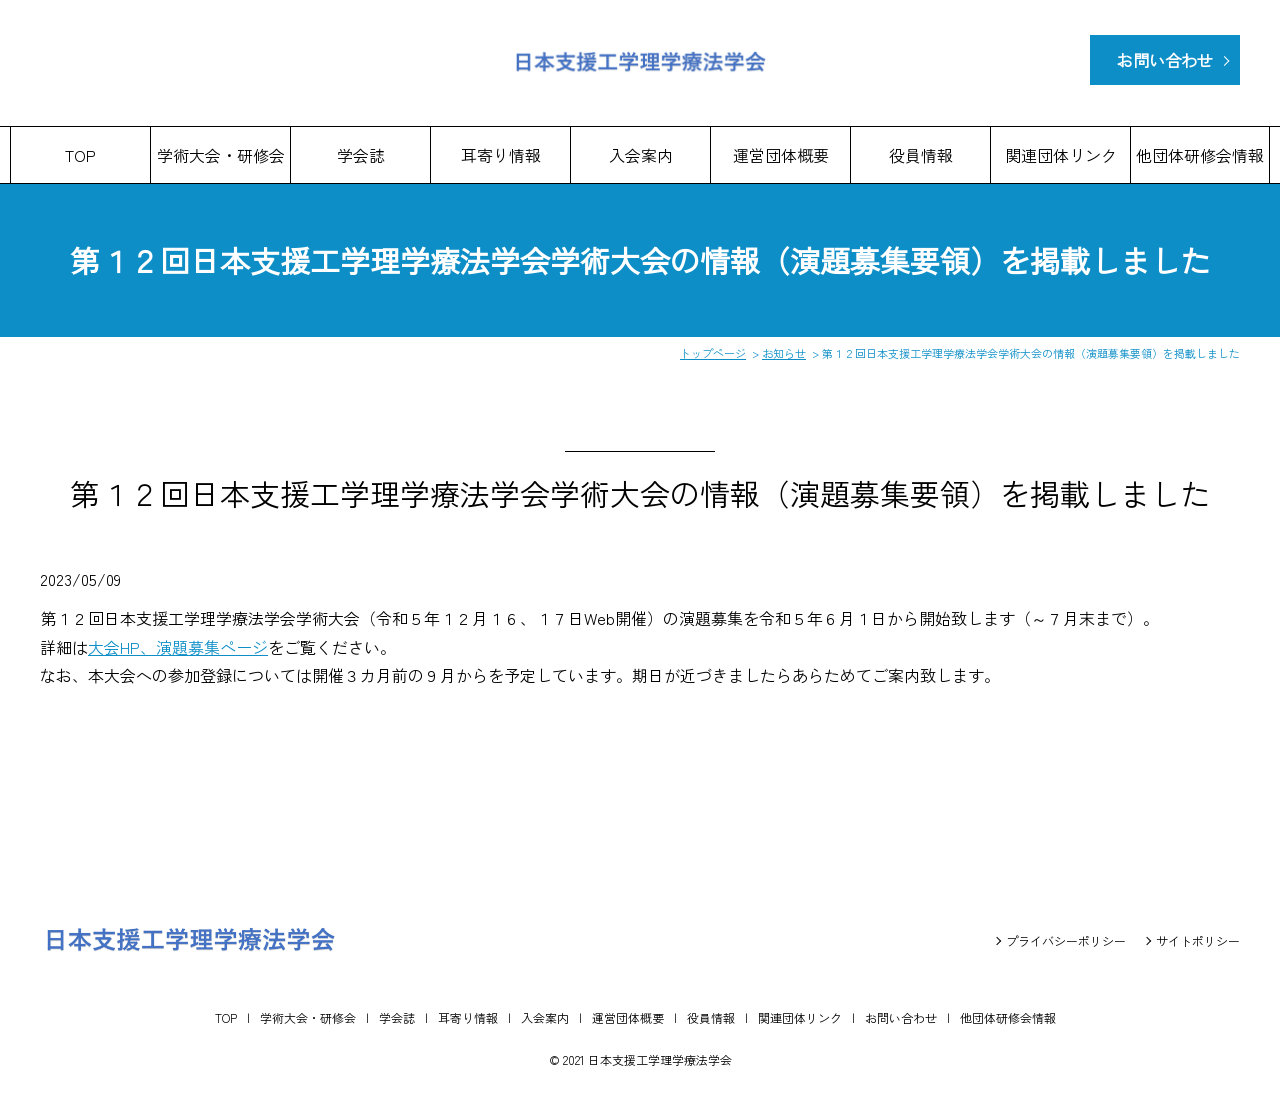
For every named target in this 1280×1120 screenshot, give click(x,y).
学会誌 (361, 155)
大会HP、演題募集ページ (178, 647)
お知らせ (784, 353)
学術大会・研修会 (221, 155)
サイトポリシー (1198, 940)
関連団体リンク (1061, 155)
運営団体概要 (781, 155)
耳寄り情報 (501, 155)
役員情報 (921, 155)
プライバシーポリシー (1066, 940)
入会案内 (641, 155)
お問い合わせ (1165, 60)
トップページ (713, 353)
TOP (80, 155)
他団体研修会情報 (1200, 155)
